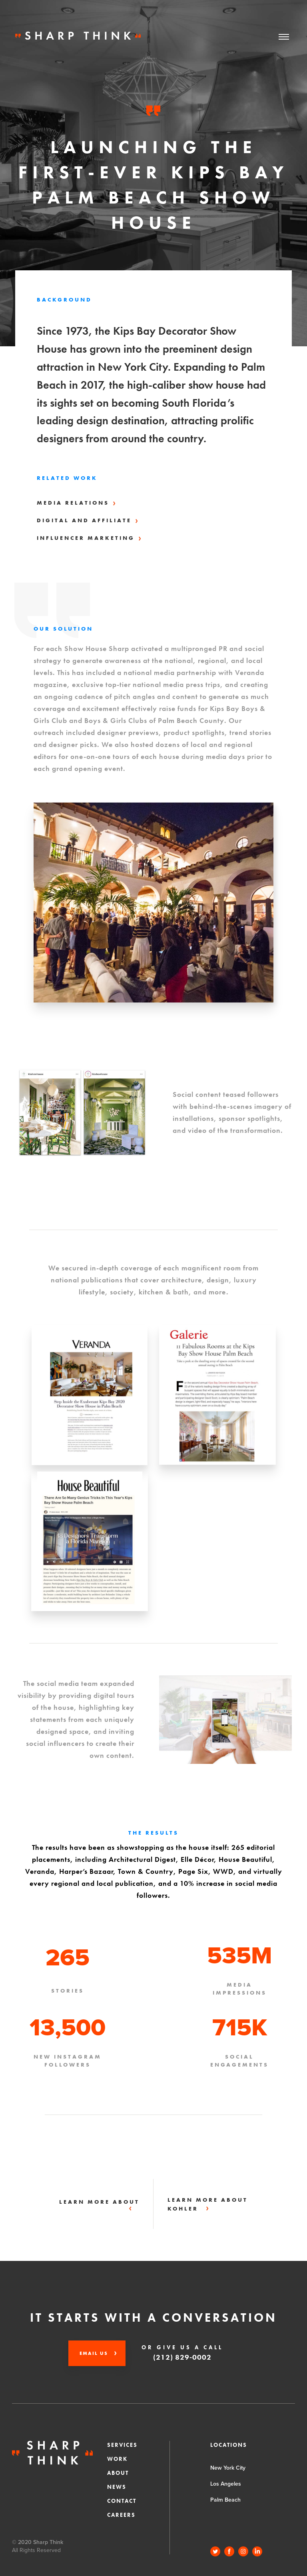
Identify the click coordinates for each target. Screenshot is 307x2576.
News (116, 2486)
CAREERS (121, 2514)
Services (122, 2444)
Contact (121, 2500)
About (118, 2472)
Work (117, 2458)
